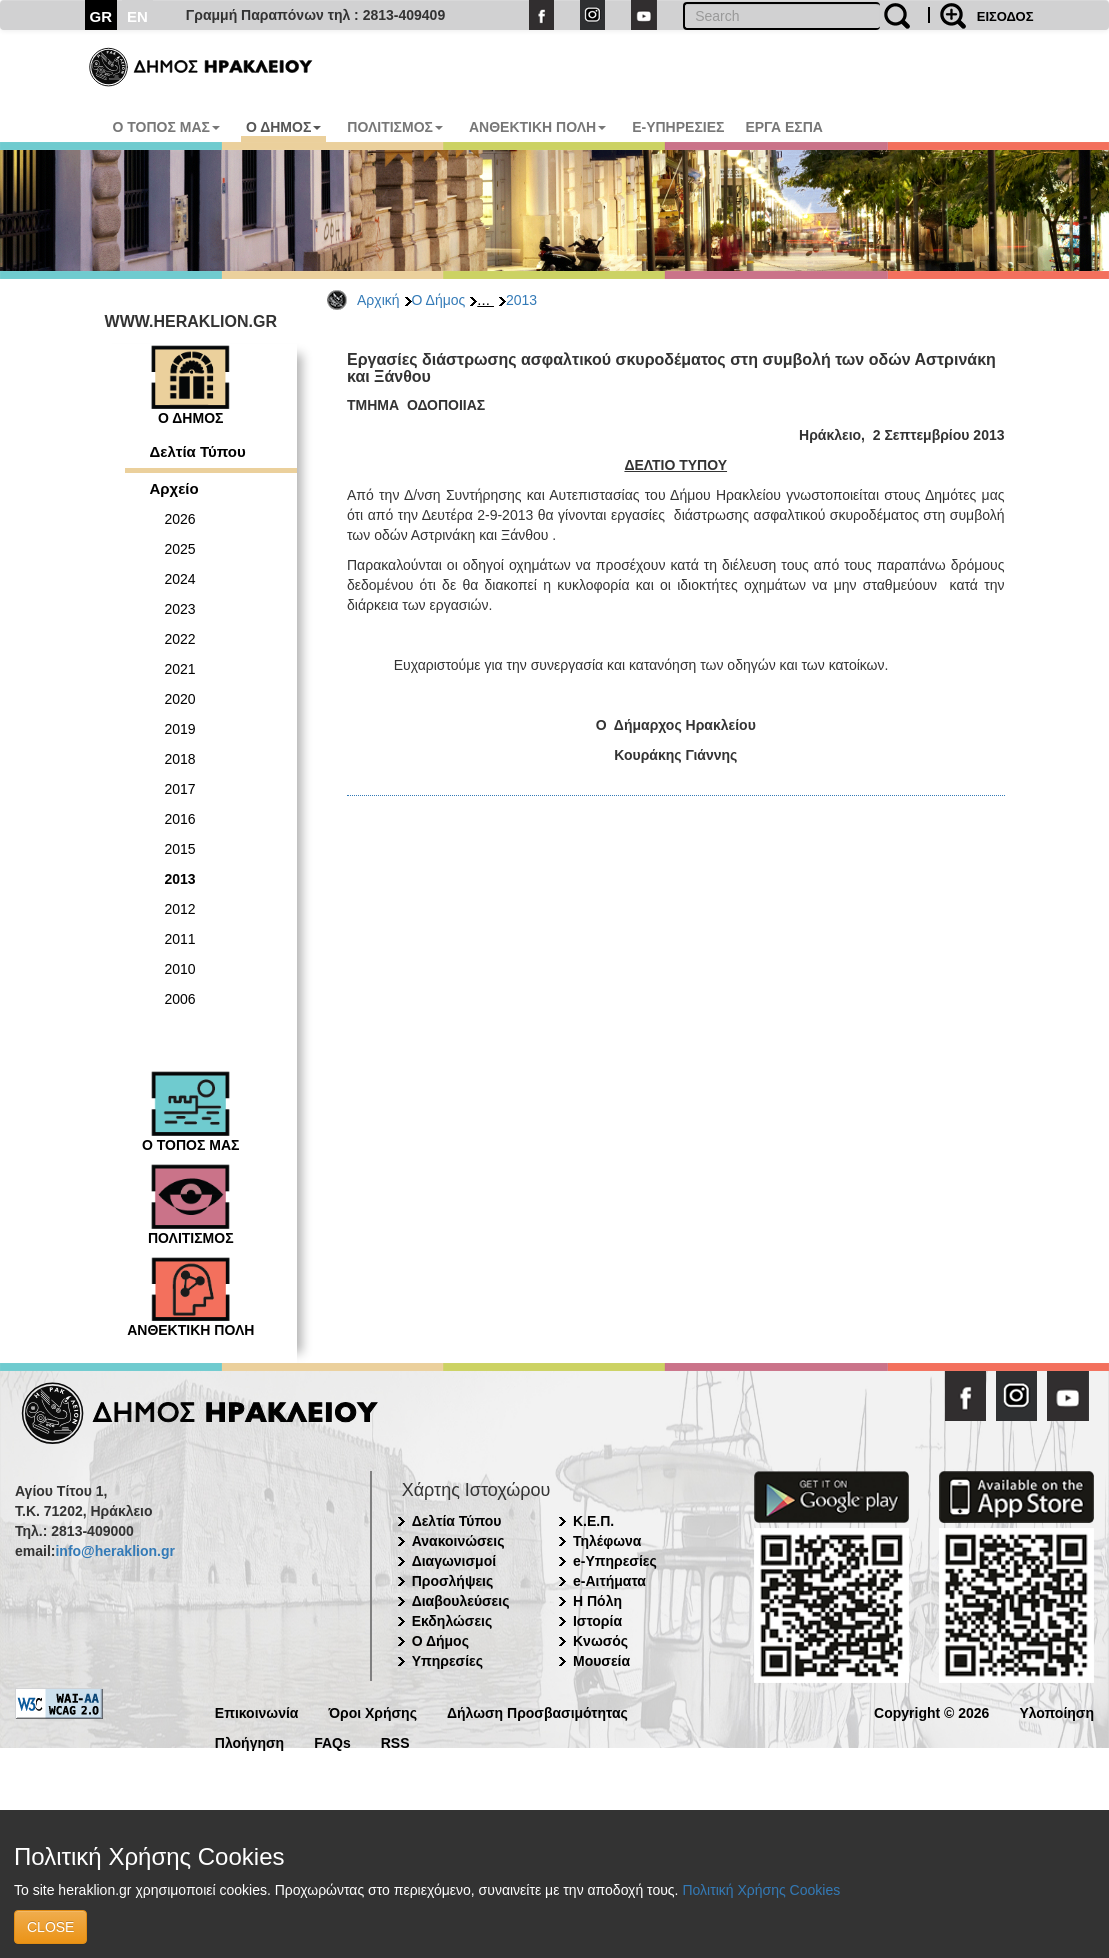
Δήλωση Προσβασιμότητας (537, 1711)
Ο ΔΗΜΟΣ (283, 127)
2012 (180, 909)
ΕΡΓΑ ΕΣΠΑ (784, 127)
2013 (521, 300)
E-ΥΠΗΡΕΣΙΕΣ (678, 127)
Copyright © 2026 (931, 1711)
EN (137, 16)
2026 (180, 519)
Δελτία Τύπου (198, 451)
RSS (395, 1741)
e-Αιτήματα (609, 1581)
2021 (180, 669)
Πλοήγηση (249, 1741)
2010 (180, 969)
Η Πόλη (597, 1601)
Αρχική (378, 300)
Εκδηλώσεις (452, 1621)
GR (101, 16)
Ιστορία (597, 1621)
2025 (180, 549)
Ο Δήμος (439, 300)
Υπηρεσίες (447, 1661)
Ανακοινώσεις (458, 1541)
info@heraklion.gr (114, 1551)
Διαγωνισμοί (454, 1561)
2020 (180, 699)
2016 (180, 819)
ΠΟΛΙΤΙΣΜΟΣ (395, 127)
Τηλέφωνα (607, 1541)
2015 (180, 849)
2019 (180, 729)
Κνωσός (600, 1641)
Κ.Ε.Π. (593, 1521)
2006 (180, 999)
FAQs (332, 1741)
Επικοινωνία (257, 1711)
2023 (180, 609)
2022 (180, 639)
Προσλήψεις (453, 1581)
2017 (180, 789)
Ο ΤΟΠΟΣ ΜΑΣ (166, 127)
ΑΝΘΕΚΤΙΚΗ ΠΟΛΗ (537, 127)
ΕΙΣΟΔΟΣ (1005, 16)
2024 (180, 579)
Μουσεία (601, 1661)
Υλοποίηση (1056, 1711)
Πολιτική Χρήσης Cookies (761, 1890)
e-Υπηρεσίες (615, 1561)
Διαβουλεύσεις (461, 1601)
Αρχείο (174, 488)
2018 (180, 759)
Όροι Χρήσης (372, 1711)
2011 (180, 939)
